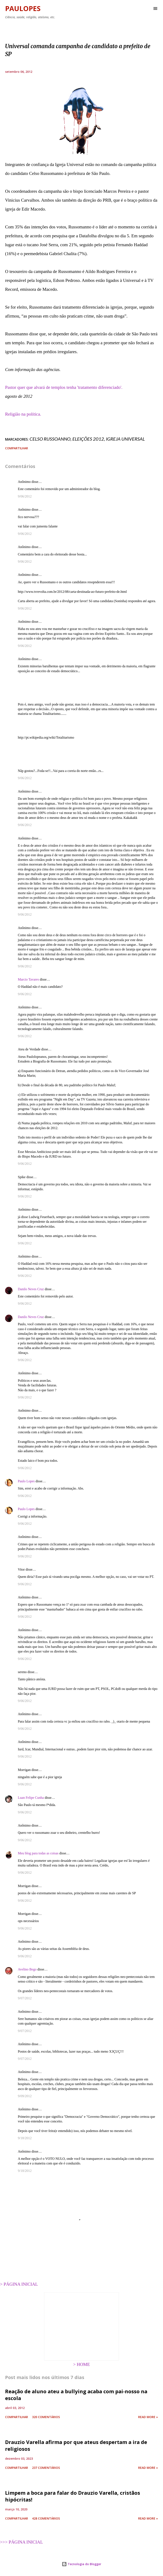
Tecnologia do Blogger (81, 2564)
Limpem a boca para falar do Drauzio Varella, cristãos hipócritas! (72, 2496)
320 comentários (46, 2417)
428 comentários (46, 2518)
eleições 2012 (88, 439)
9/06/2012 (25, 496)
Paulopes (23, 8)
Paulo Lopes (26, 1481)
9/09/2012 (25, 2096)
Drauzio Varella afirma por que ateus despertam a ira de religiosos (76, 2445)
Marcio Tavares (28, 979)
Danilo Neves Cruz (31, 1289)
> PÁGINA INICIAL (19, 2284)
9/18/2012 (25, 2138)
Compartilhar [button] (16, 448)
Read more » (148, 2417)
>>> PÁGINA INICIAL (21, 2542)
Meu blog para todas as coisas (38, 1853)
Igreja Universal (125, 439)
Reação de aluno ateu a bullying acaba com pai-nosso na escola (76, 2395)
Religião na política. (23, 414)
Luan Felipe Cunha (31, 1797)
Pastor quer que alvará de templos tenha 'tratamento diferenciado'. (63, 387)
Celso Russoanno (50, 439)
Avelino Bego (27, 1969)
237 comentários (46, 2468)
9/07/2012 (25, 1998)
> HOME (81, 2364)
